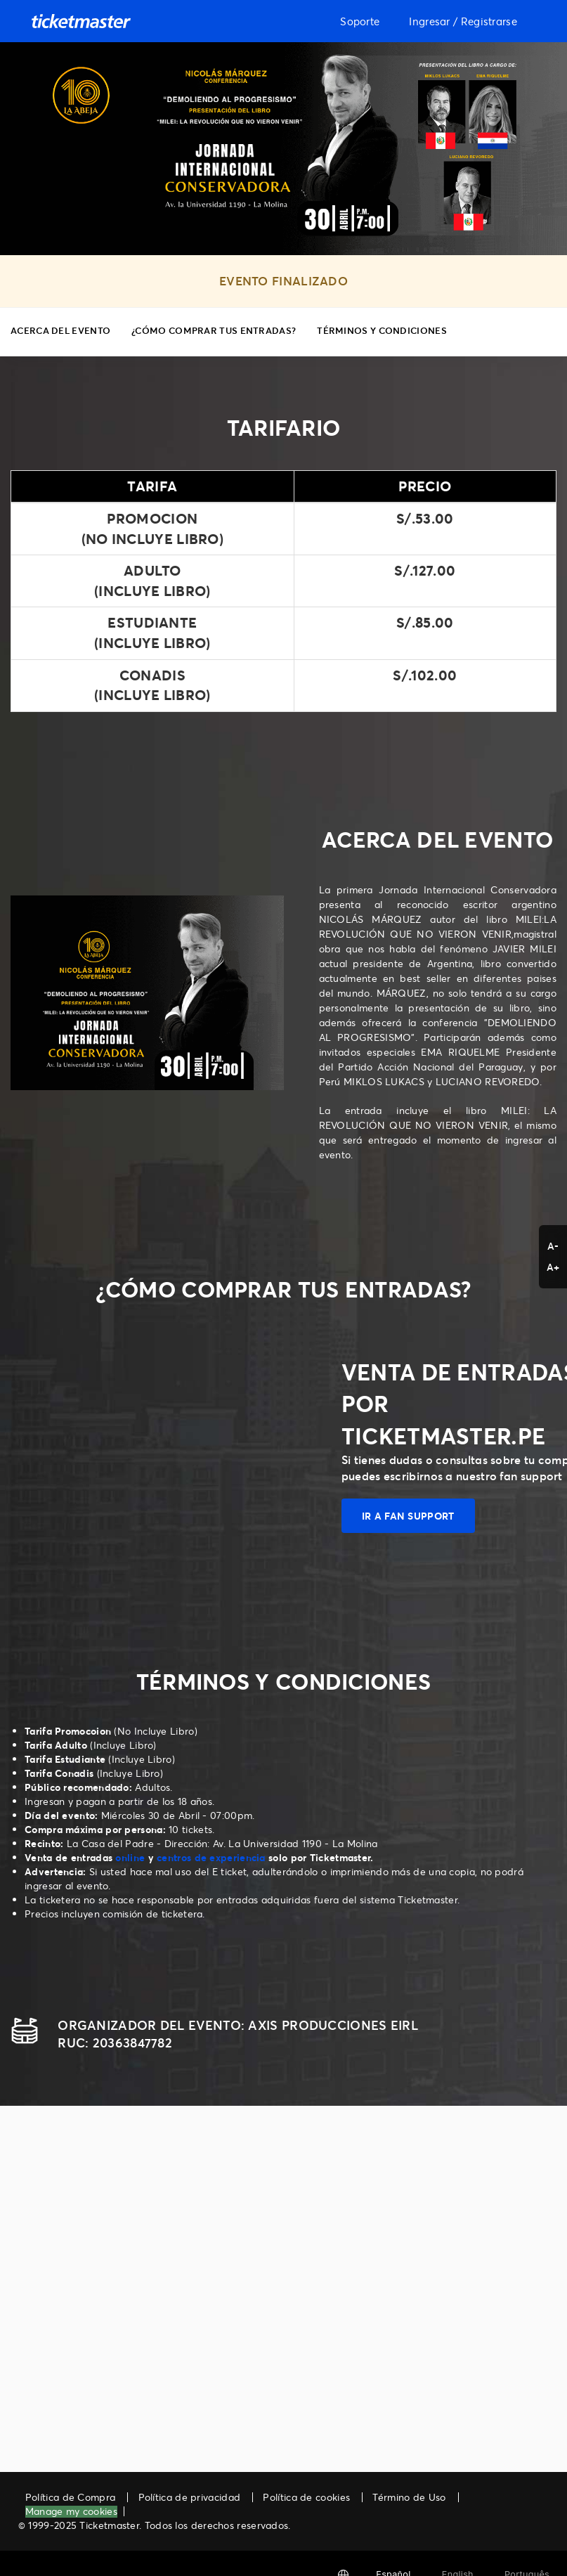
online (130, 1857)
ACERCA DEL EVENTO (60, 330)
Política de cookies (306, 2497)
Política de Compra (70, 2497)
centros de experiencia (211, 1857)
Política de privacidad (189, 2497)
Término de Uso (408, 2497)
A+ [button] (553, 1267)
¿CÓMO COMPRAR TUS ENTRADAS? (213, 330)
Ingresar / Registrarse (463, 21)
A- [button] (553, 1246)
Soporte (359, 21)
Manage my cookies (71, 2512)
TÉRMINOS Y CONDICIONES (382, 330)
